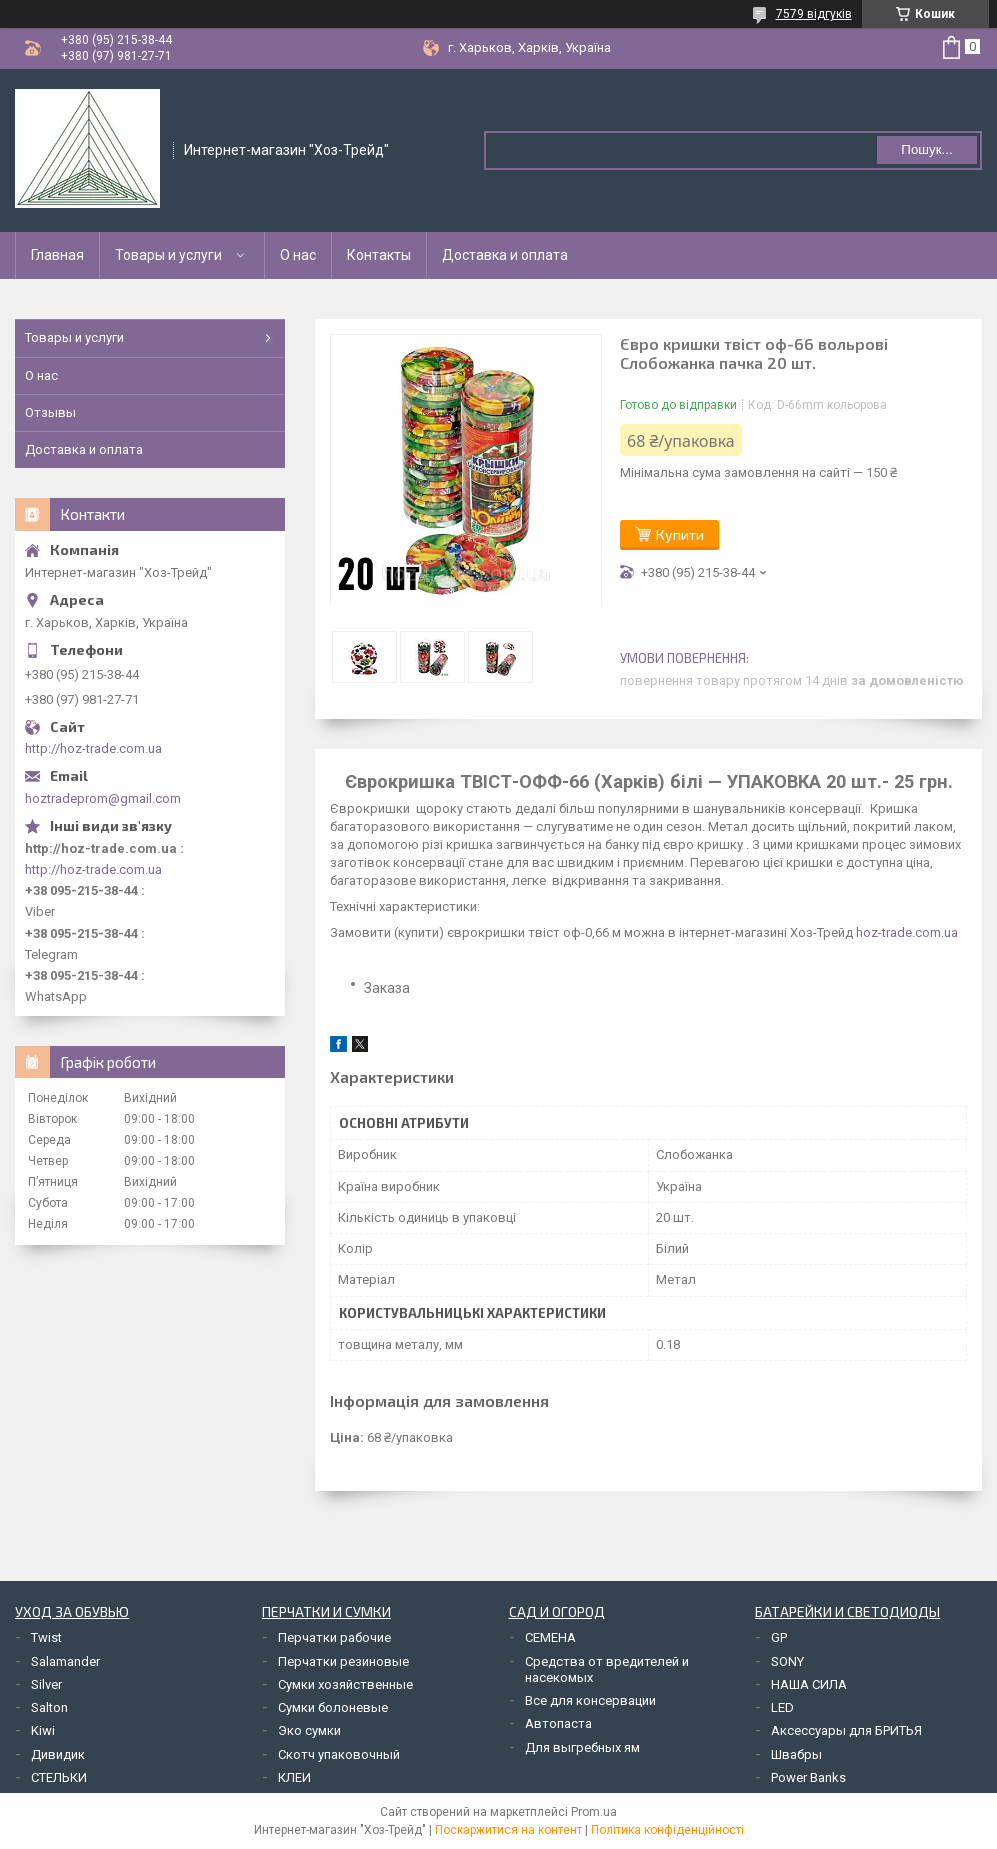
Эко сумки (309, 1730)
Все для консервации (590, 1700)
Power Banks (808, 1777)
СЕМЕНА (550, 1637)
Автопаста (558, 1723)
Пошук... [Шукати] (926, 149)
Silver (46, 1684)
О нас (298, 255)
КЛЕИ (294, 1777)
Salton (49, 1707)
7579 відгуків (814, 14)
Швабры (796, 1754)
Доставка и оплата (505, 255)
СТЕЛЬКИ (59, 1777)
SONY (787, 1661)
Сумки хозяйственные (345, 1684)
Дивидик (58, 1754)
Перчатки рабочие (334, 1637)
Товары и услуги (168, 255)
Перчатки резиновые (343, 1661)
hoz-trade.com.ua (907, 932)
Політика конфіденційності (667, 1830)
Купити (680, 534)
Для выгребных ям (582, 1747)
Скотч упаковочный (339, 1754)
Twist (46, 1637)
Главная (57, 255)
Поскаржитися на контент (508, 1830)
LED (782, 1707)
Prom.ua (594, 1812)
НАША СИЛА (809, 1684)
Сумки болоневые (333, 1707)
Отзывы (50, 412)
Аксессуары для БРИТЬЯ (846, 1730)
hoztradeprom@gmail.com (103, 798)
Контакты (379, 255)
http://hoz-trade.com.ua (93, 748)
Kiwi (43, 1730)
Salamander (65, 1661)
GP (779, 1637)
